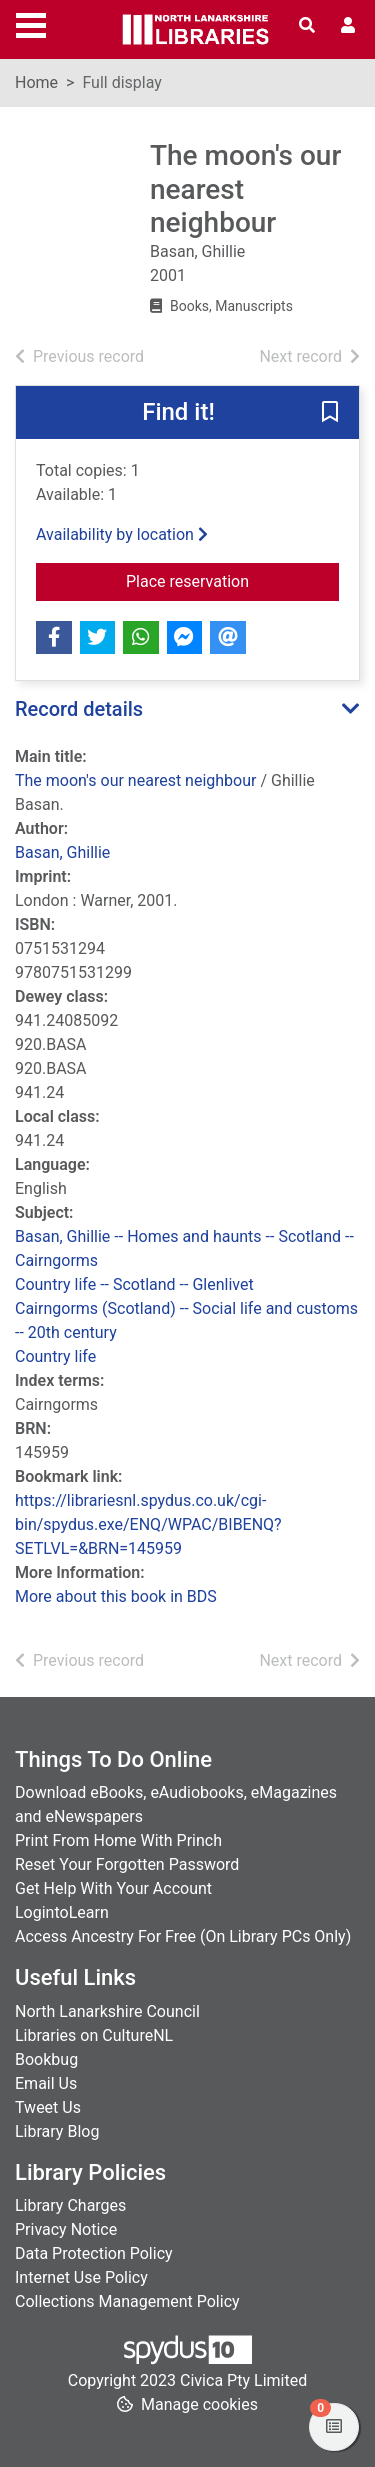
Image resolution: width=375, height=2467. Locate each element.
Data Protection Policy (94, 2253)
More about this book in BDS (116, 1596)
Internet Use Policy (81, 2277)
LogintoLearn (62, 1912)
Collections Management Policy (127, 2301)
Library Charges (70, 2205)
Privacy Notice (66, 2229)
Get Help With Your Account (113, 1888)
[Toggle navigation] (31, 23)
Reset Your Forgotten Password (127, 1864)
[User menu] (348, 26)
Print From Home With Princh (118, 1840)
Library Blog (57, 2131)
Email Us (46, 2083)
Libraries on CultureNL (94, 2035)
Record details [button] (79, 709)
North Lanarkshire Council (107, 2011)
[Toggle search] (307, 26)
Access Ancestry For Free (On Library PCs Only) (183, 1936)
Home (36, 82)
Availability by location (122, 534)
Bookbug (46, 2059)
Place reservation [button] (232, 580)
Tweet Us (48, 2107)
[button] (330, 413)
